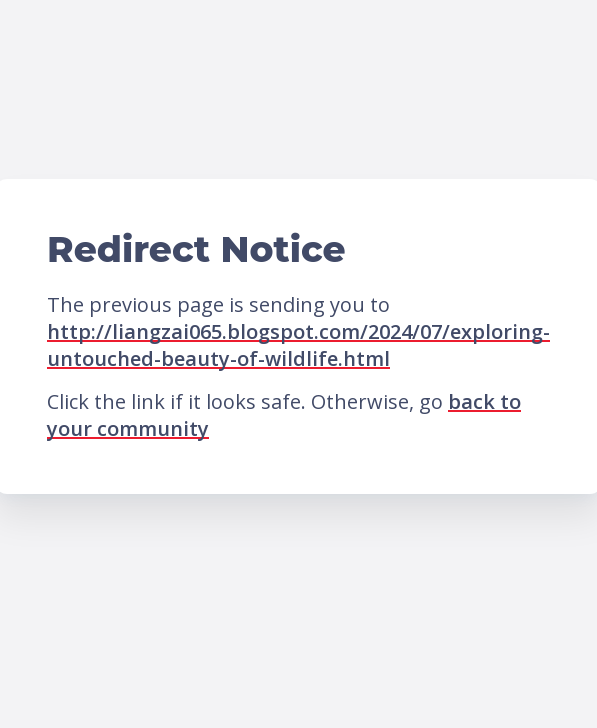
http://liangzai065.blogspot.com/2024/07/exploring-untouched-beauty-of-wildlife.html (298, 345)
